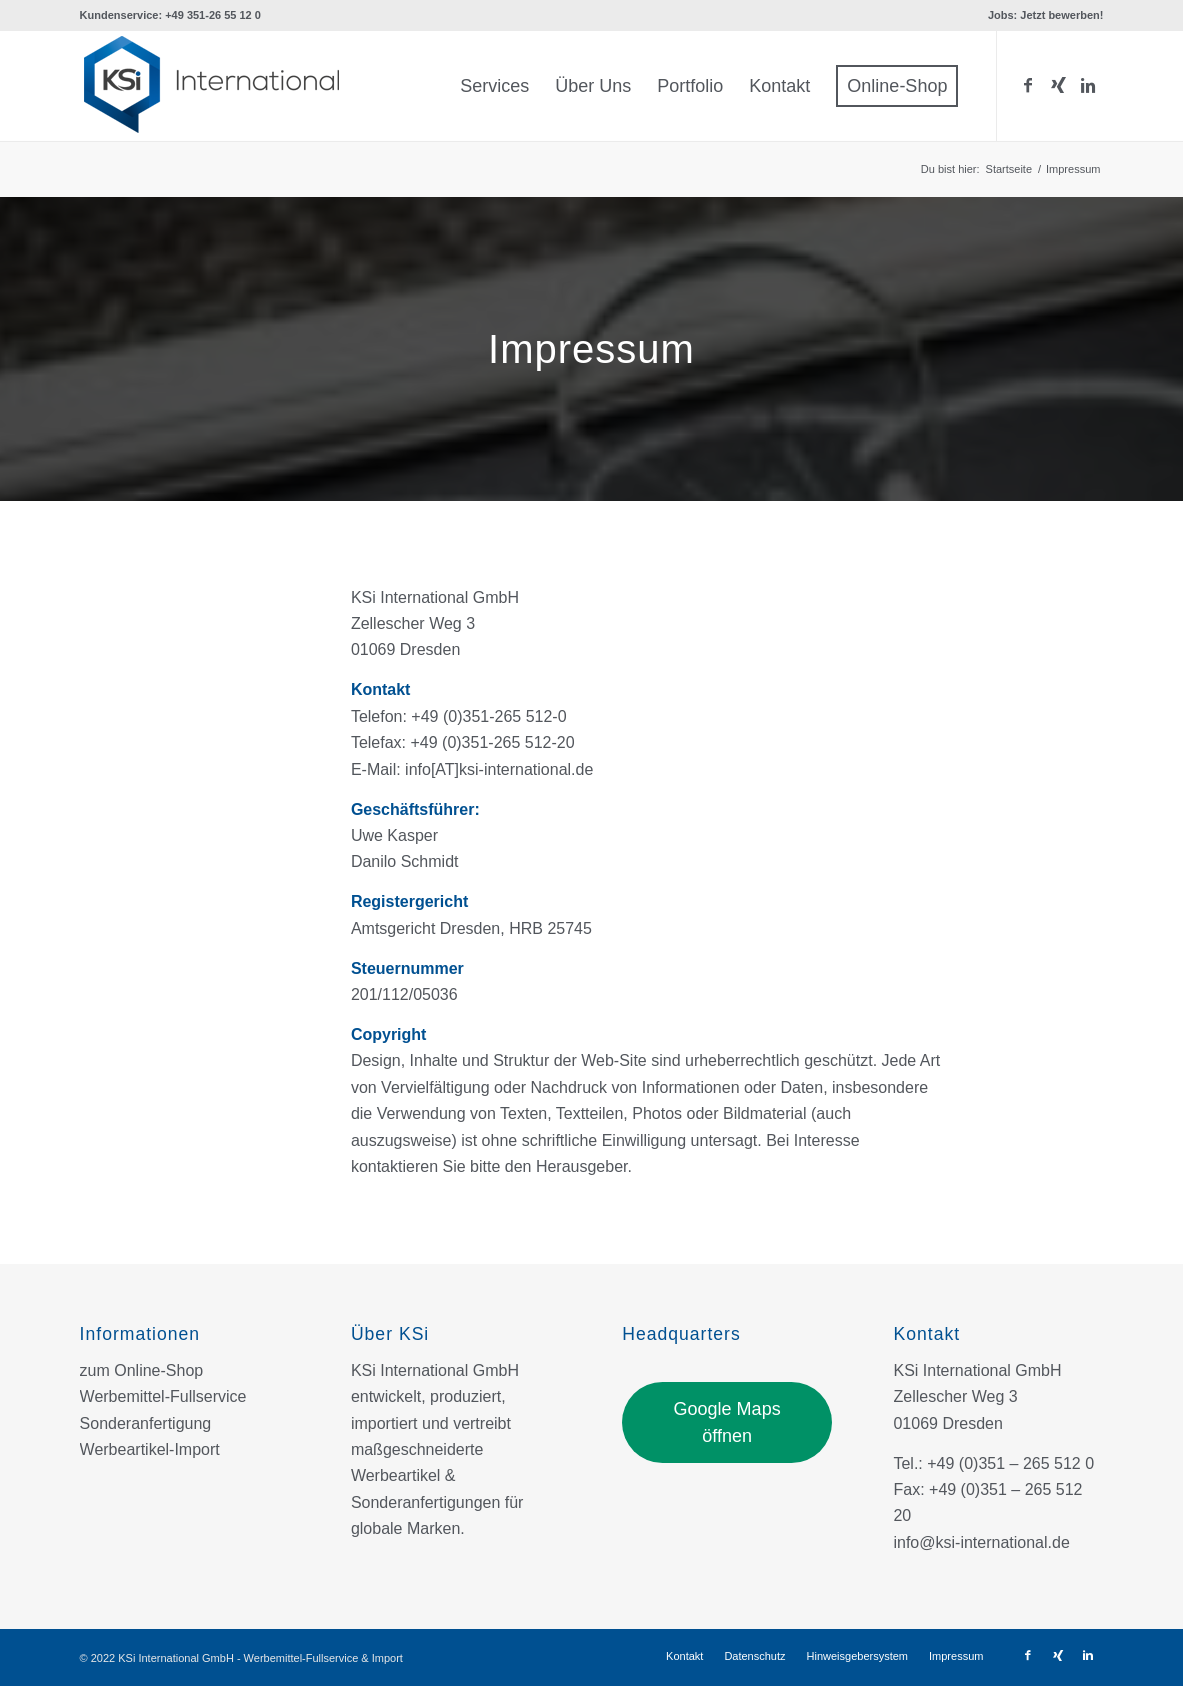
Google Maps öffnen (727, 1422)
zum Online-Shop (142, 1370)
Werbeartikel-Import (150, 1449)
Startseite (1009, 169)
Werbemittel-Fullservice (163, 1396)
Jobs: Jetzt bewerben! (1046, 15)
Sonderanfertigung (146, 1423)
